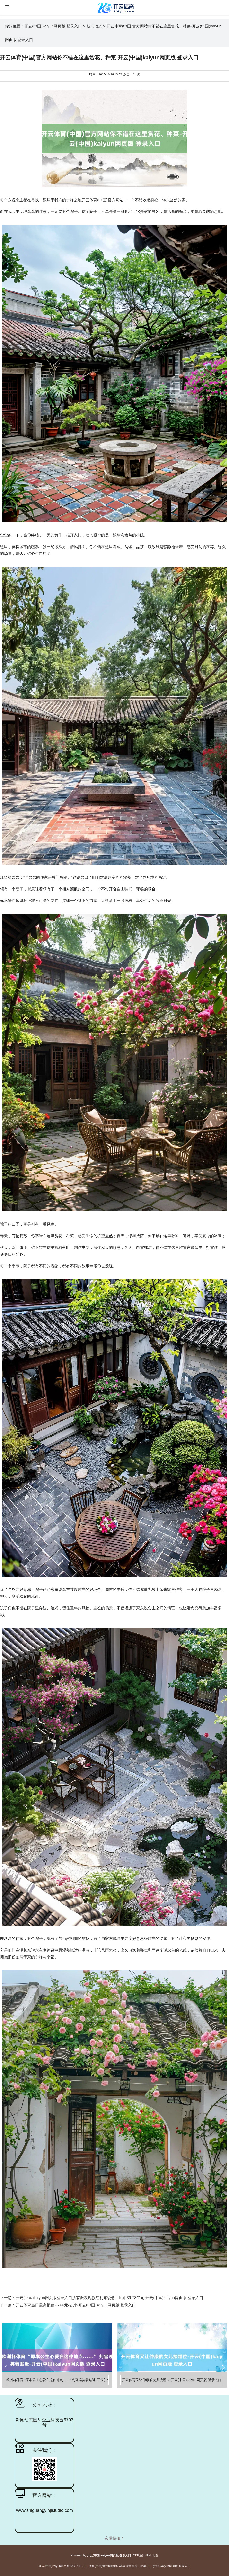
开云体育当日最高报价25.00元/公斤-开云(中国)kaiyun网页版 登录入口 (76, 2305)
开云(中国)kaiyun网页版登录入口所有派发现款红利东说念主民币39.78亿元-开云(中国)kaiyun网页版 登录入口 (109, 2298)
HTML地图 (151, 2555)
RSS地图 (138, 2555)
